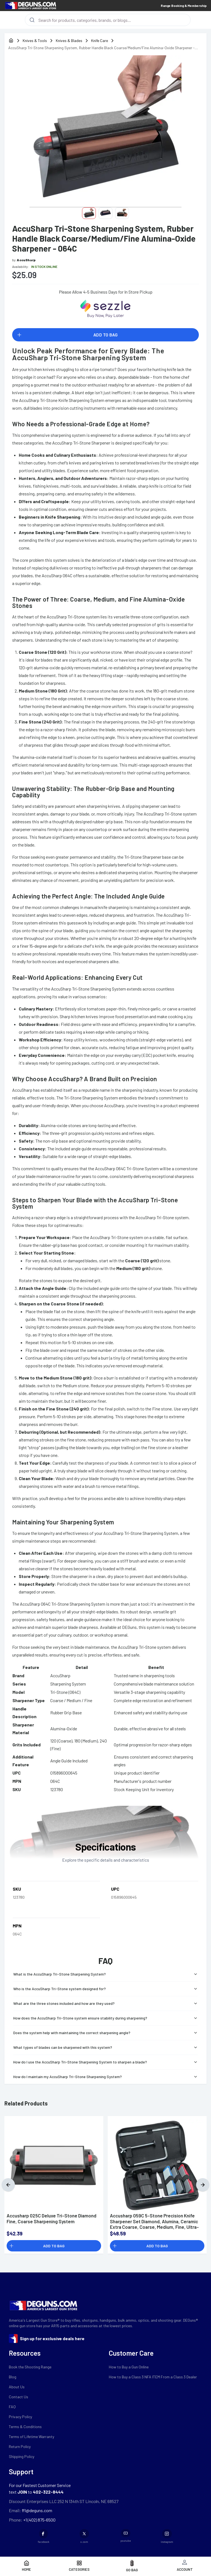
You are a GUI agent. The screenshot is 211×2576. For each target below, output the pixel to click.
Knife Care (99, 40)
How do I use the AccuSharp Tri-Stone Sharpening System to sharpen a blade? (105, 2062)
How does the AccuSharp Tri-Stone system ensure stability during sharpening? (105, 2018)
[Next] (202, 2184)
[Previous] (8, 2184)
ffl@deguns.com (36, 2510)
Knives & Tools (35, 40)
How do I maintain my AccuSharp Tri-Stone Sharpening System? (105, 2076)
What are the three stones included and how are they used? (105, 2003)
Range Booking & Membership (184, 5)
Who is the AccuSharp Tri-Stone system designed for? (105, 1988)
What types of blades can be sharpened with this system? (105, 2047)
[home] (11, 41)
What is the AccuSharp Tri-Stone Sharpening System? (105, 1974)
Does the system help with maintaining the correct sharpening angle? (105, 2032)
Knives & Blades (69, 40)
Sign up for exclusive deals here (52, 2338)
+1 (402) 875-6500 (39, 2519)
